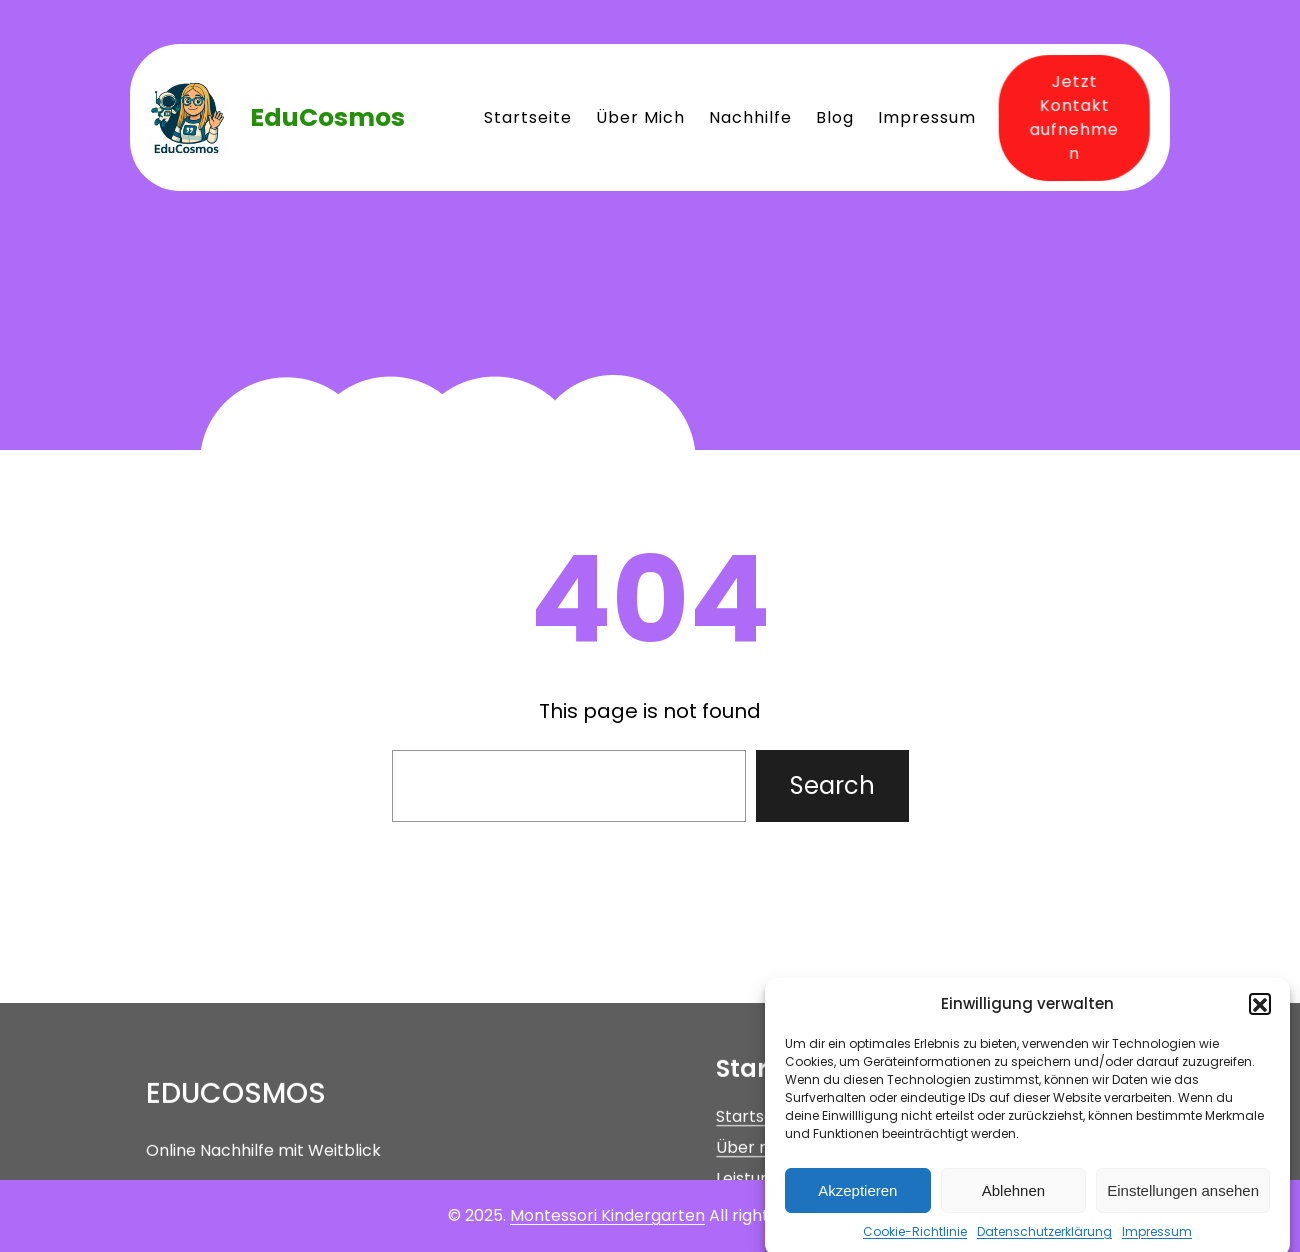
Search (832, 785)
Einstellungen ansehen (1183, 1201)
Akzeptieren (857, 1201)
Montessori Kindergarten (607, 1215)
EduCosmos (327, 117)
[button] (1260, 1015)
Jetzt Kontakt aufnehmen (1069, 116)
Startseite (755, 1169)
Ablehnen (1013, 1201)
